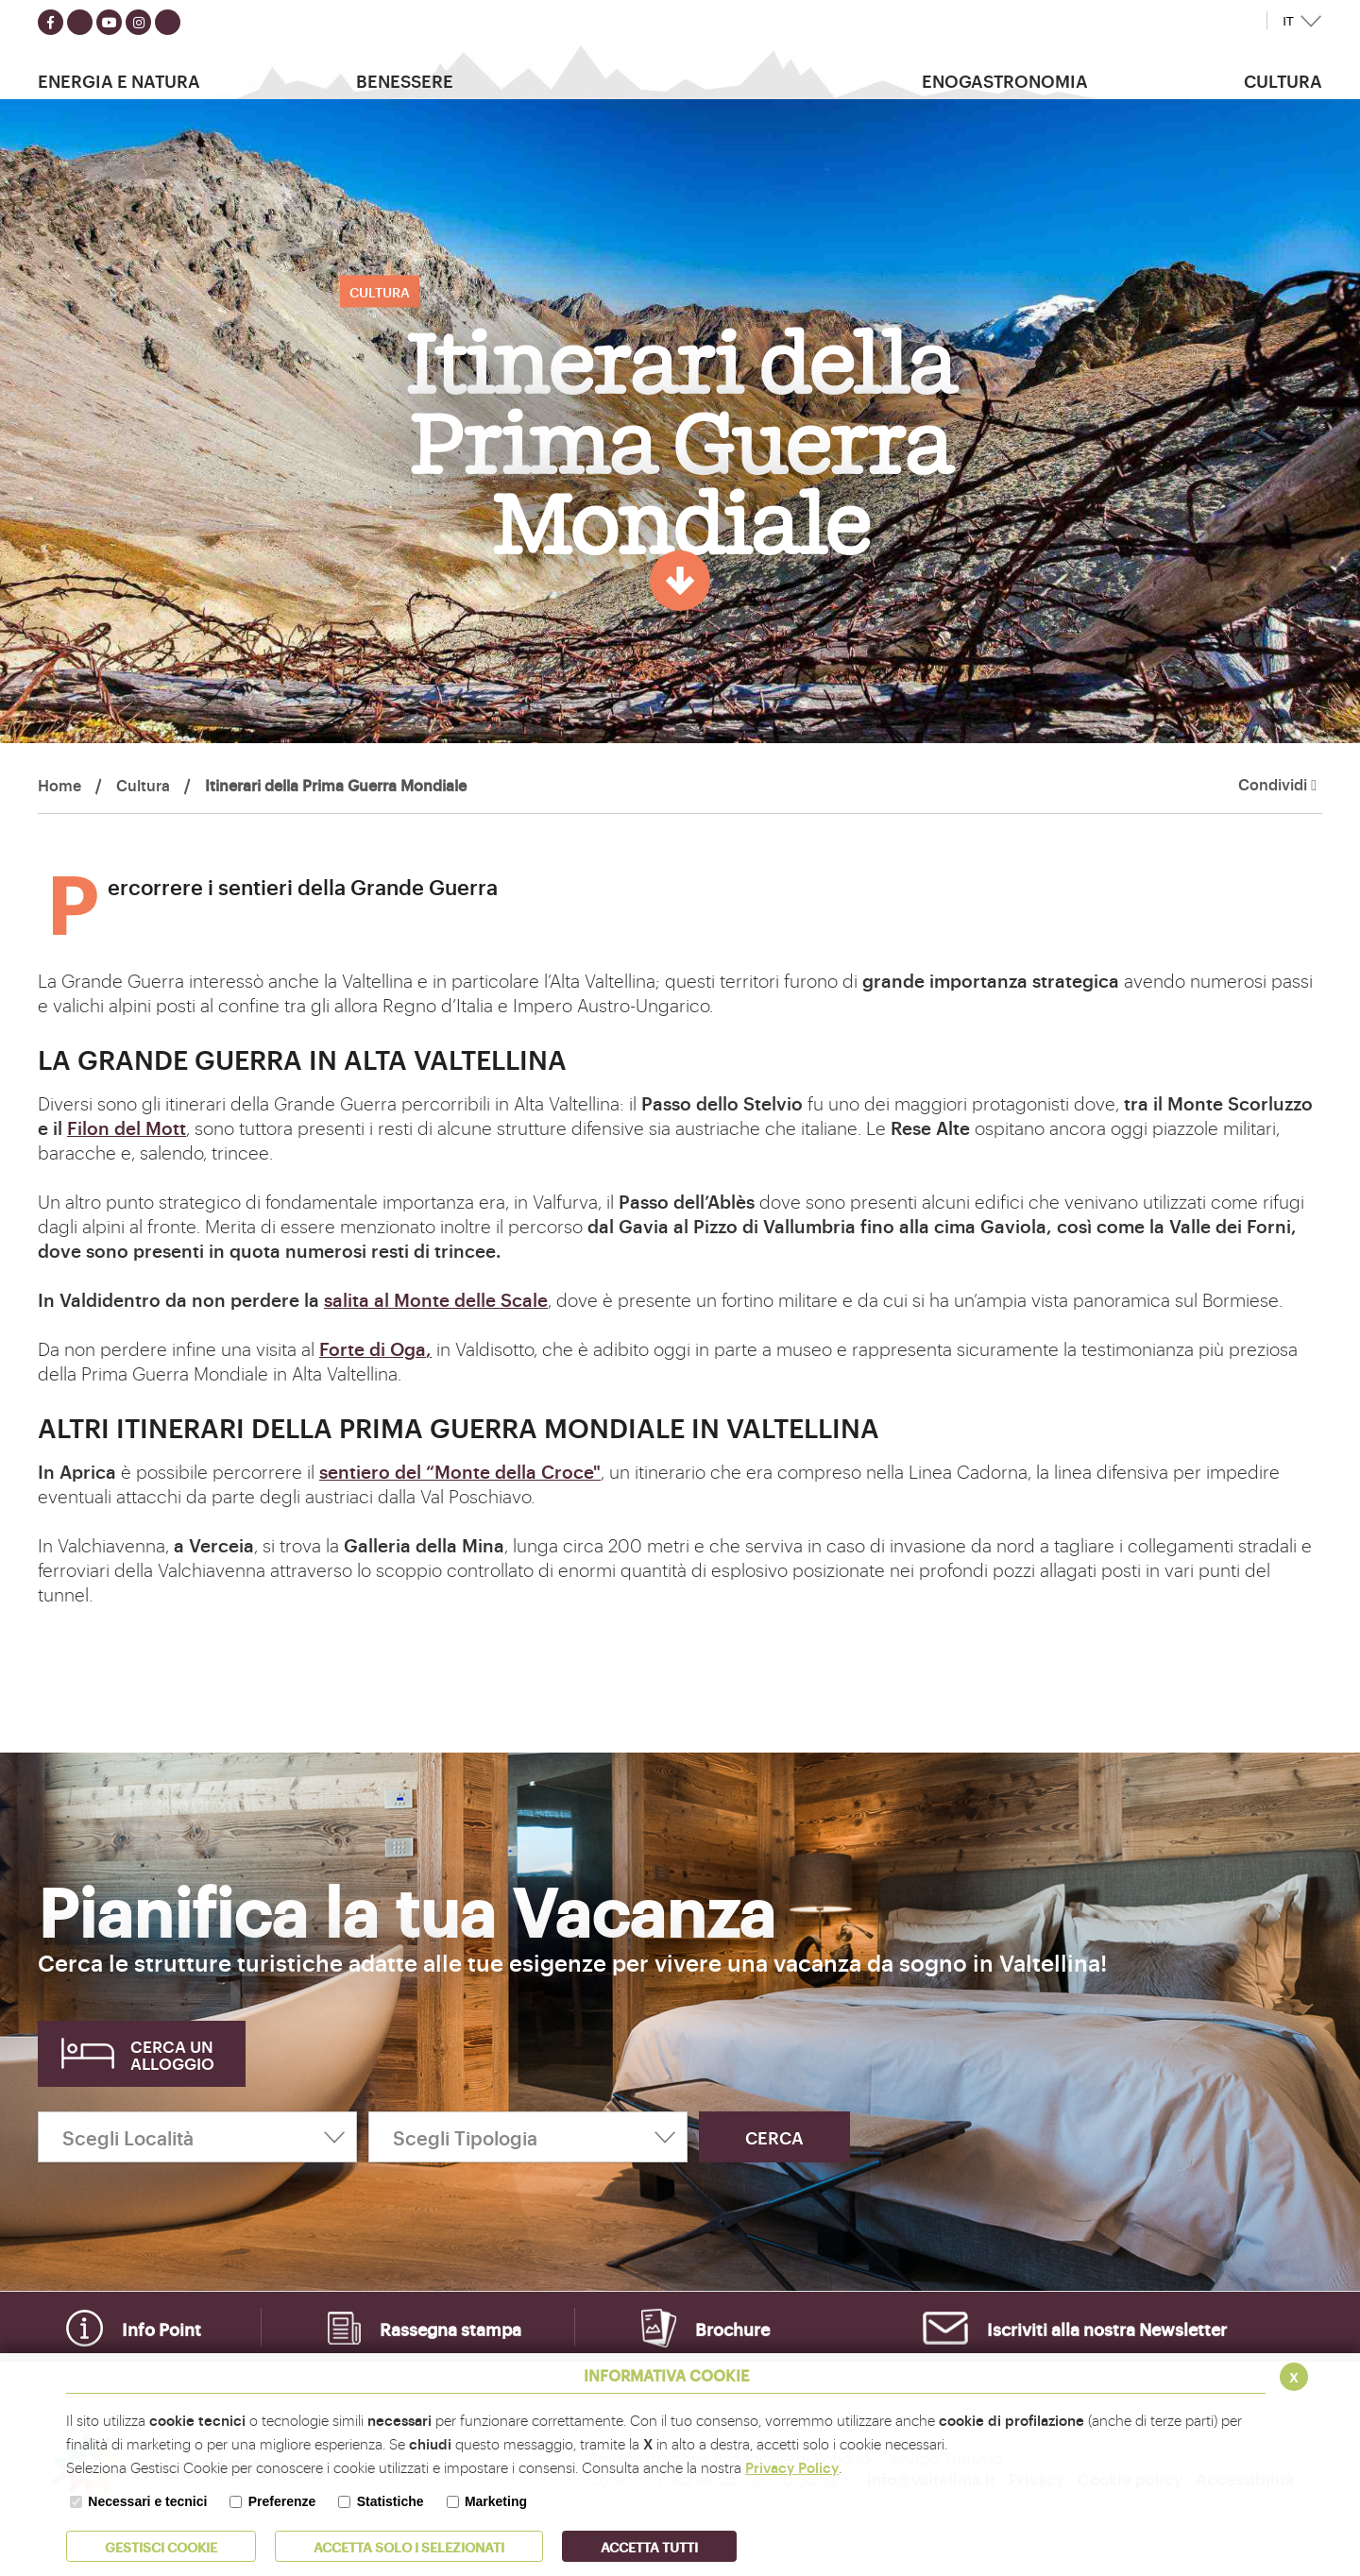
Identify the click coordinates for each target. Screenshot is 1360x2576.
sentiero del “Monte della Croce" (460, 1471)
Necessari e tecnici (147, 2501)
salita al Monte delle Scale (436, 1299)
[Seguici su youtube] (109, 22)
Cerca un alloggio (172, 2054)
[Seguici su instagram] (138, 22)
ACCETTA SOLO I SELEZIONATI (409, 2546)
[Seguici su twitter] (80, 22)
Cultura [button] (1283, 80)
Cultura (143, 784)
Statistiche (390, 2501)
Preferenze (282, 2501)
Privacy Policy (792, 2467)
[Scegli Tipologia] (528, 2136)
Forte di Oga (372, 1348)
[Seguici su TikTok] (167, 22)
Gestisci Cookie (161, 2546)
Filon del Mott (126, 1127)
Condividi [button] (1277, 784)
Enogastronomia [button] (1005, 80)
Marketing (496, 2501)
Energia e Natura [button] (119, 80)
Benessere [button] (404, 80)
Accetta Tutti (649, 2546)
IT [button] (1288, 21)
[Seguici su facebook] (50, 22)
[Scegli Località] (197, 2136)
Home (59, 784)
